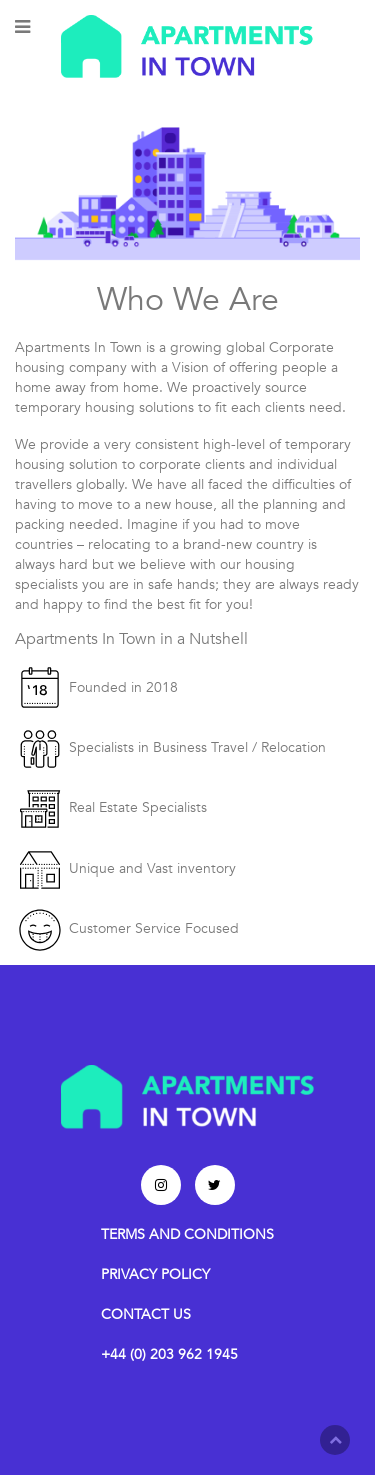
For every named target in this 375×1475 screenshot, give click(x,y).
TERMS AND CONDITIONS (187, 1234)
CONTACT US (146, 1314)
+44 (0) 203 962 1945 (169, 1354)
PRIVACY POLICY (155, 1274)
